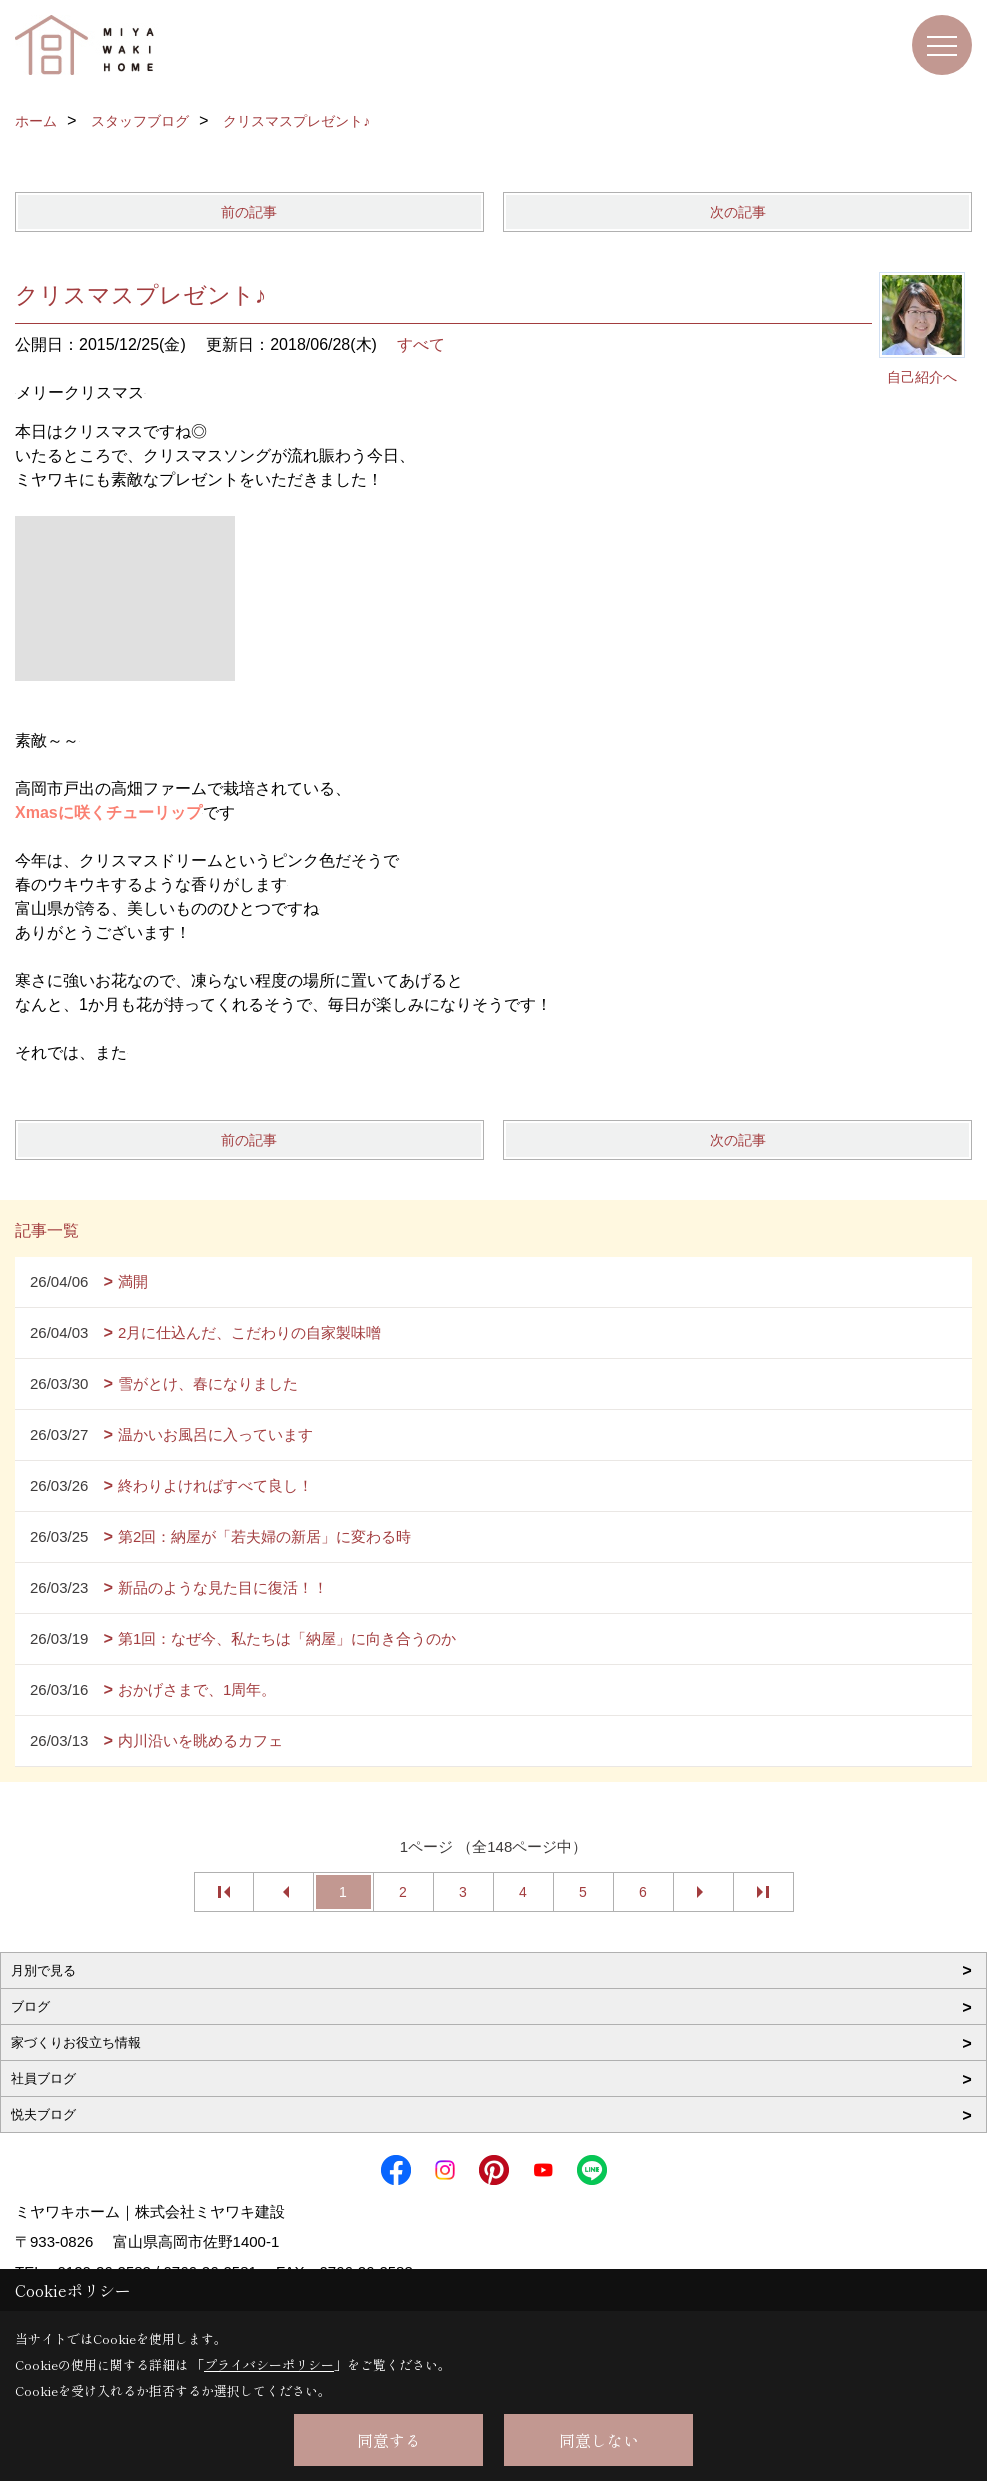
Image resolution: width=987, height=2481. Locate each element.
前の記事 (249, 212)
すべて (421, 344)
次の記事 (738, 212)
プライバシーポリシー (269, 2364)
